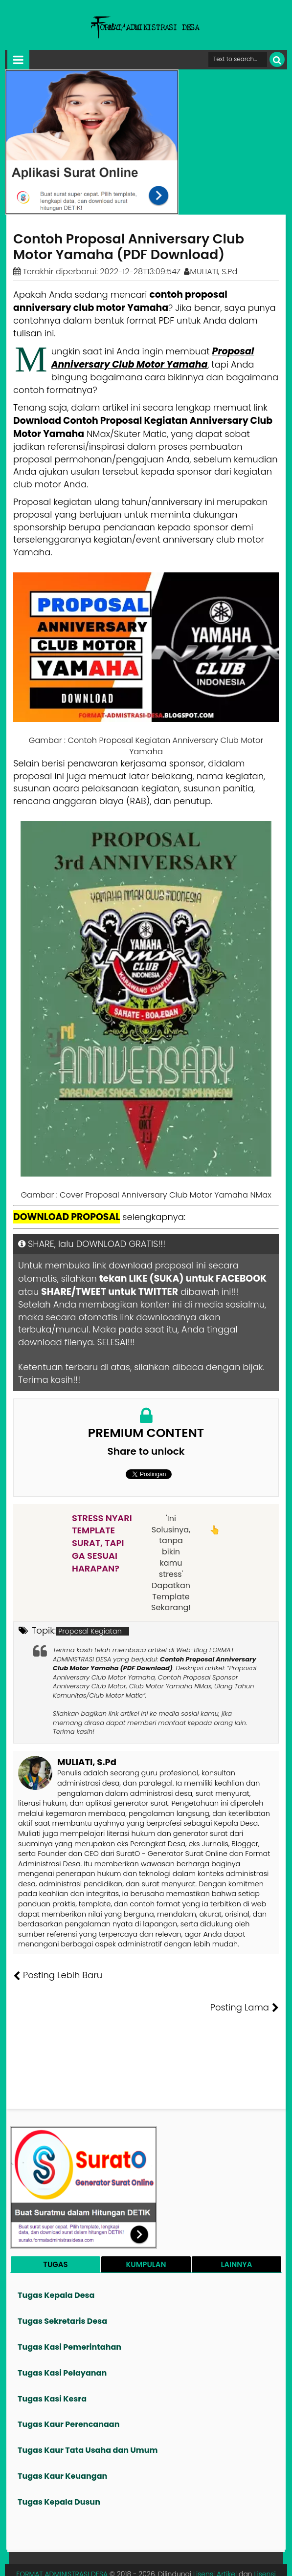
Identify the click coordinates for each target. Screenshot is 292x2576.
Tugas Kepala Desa (56, 2263)
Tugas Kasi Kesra (52, 2366)
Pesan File (169, 2561)
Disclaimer (264, 2561)
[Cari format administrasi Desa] (237, 59)
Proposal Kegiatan (90, 1631)
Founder (133, 2561)
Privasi (230, 2561)
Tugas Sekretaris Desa (62, 2288)
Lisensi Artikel (215, 2542)
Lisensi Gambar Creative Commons (186, 2546)
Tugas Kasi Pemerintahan (69, 2314)
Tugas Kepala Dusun (59, 2469)
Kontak (202, 2561)
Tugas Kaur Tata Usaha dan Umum (87, 2418)
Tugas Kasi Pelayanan (62, 2340)
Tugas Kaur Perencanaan (69, 2392)
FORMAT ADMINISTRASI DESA (62, 2542)
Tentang (100, 2561)
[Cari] (277, 59)
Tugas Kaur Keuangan (62, 2443)
